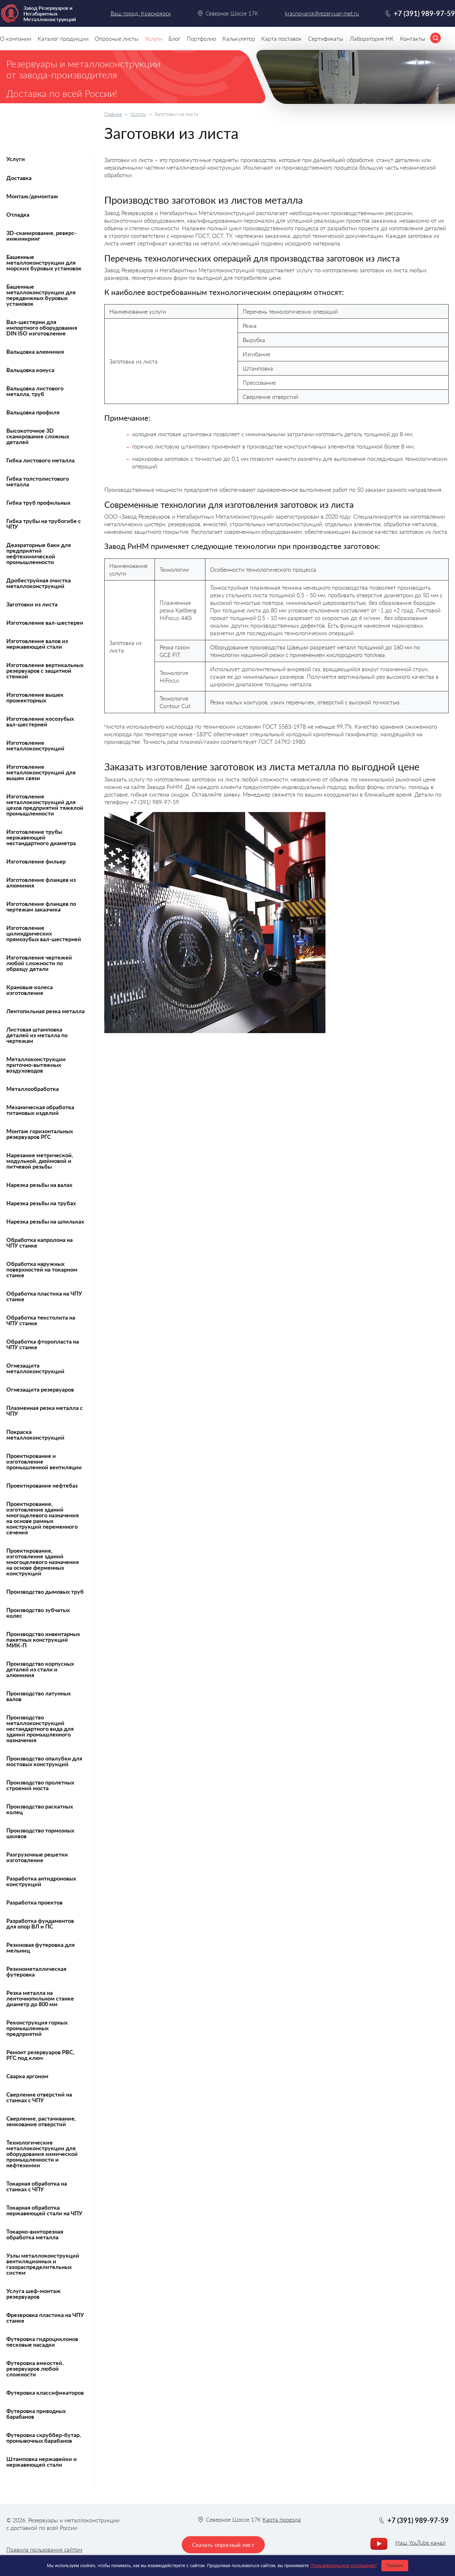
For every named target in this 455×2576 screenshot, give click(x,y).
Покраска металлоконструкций (35, 1434)
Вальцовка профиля (32, 412)
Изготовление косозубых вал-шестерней (40, 721)
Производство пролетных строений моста (40, 1785)
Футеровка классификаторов (45, 2392)
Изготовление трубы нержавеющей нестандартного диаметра (41, 837)
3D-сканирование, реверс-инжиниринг (41, 235)
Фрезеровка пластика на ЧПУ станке (45, 2317)
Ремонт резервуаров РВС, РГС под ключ (40, 2055)
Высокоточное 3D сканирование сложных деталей (37, 436)
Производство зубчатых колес (38, 1612)
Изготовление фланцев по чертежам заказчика (41, 906)
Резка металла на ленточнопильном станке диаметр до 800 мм (40, 1998)
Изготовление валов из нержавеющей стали (37, 643)
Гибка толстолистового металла (37, 481)
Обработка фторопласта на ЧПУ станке (42, 1344)
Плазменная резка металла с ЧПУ (44, 1410)
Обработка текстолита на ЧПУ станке (40, 1320)
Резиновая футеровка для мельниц (40, 1947)
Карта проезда (282, 2519)
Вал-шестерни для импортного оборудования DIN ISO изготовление (41, 327)
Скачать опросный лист (223, 2544)
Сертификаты (325, 38)
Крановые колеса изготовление (29, 990)
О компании (15, 38)
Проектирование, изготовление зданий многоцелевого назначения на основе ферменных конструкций (42, 1562)
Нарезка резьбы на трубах (41, 1203)
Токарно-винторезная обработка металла (34, 2234)
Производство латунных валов (38, 1696)
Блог (174, 38)
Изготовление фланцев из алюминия (41, 882)
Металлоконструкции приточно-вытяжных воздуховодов (36, 1064)
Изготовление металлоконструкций (35, 745)
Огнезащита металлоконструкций (35, 1368)
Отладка (17, 214)
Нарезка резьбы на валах (39, 1185)
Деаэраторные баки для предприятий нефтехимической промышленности (38, 553)
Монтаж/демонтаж (32, 196)
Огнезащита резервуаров (40, 1389)
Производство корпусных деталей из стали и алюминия (40, 1669)
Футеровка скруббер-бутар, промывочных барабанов (43, 2437)
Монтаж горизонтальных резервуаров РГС (39, 1134)
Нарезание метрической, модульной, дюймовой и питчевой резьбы (39, 1160)
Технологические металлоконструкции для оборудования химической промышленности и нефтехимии (42, 2154)
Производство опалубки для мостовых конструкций (44, 1761)
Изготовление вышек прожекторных (35, 697)
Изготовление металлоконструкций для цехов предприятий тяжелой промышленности (44, 804)
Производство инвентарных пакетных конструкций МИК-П (43, 1639)
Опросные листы (117, 38)
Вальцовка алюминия (35, 351)
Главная (113, 114)
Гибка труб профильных (38, 502)
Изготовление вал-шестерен (44, 622)
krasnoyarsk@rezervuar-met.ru (322, 13)
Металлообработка (32, 1089)
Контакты (412, 38)
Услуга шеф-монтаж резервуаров (33, 2293)
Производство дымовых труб (45, 1591)
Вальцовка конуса (30, 370)
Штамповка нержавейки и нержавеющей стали (41, 2461)
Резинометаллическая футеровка (36, 1971)
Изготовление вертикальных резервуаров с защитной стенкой (44, 670)
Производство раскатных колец (39, 1809)
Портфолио (201, 38)
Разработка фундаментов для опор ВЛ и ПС (40, 1923)
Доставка (19, 178)
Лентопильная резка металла (45, 1011)
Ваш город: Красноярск (141, 13)
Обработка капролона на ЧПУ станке (39, 1242)
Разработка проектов (34, 1902)
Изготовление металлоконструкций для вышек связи (41, 772)
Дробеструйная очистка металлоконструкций (38, 583)
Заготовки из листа (32, 604)
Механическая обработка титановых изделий (40, 1110)
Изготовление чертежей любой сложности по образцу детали (39, 963)
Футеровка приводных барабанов (36, 2413)
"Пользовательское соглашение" (343, 2565)
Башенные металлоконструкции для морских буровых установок (44, 262)
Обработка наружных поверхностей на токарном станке (41, 1269)
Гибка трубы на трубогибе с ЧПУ (43, 523)
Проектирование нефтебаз (42, 1485)
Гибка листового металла (40, 460)
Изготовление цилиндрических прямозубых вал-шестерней (43, 933)
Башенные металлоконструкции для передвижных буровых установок (41, 295)
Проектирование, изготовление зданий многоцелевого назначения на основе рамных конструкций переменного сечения (42, 1518)
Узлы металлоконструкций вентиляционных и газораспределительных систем (42, 2264)
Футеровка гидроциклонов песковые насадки (42, 2341)
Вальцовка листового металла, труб (35, 391)
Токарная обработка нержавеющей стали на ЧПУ (44, 2210)
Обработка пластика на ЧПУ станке (44, 1296)
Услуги (138, 114)
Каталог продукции (63, 38)
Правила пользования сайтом (44, 2549)
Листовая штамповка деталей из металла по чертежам (37, 1035)
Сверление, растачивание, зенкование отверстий (41, 2121)
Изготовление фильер (36, 861)
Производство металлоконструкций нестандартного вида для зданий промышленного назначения (40, 1728)
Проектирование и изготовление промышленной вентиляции (44, 1461)
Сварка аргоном (27, 2076)
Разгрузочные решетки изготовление (37, 1857)
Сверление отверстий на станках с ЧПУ (39, 2097)
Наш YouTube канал (420, 2542)
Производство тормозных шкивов (40, 1833)
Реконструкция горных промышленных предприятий (37, 2028)
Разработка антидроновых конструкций (41, 1881)
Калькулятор (238, 38)
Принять (394, 2565)
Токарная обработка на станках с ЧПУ (36, 2186)
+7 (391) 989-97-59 (424, 13)
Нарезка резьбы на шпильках (45, 1221)
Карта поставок (281, 38)
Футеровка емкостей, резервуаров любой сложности (35, 2368)
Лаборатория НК (372, 38)
